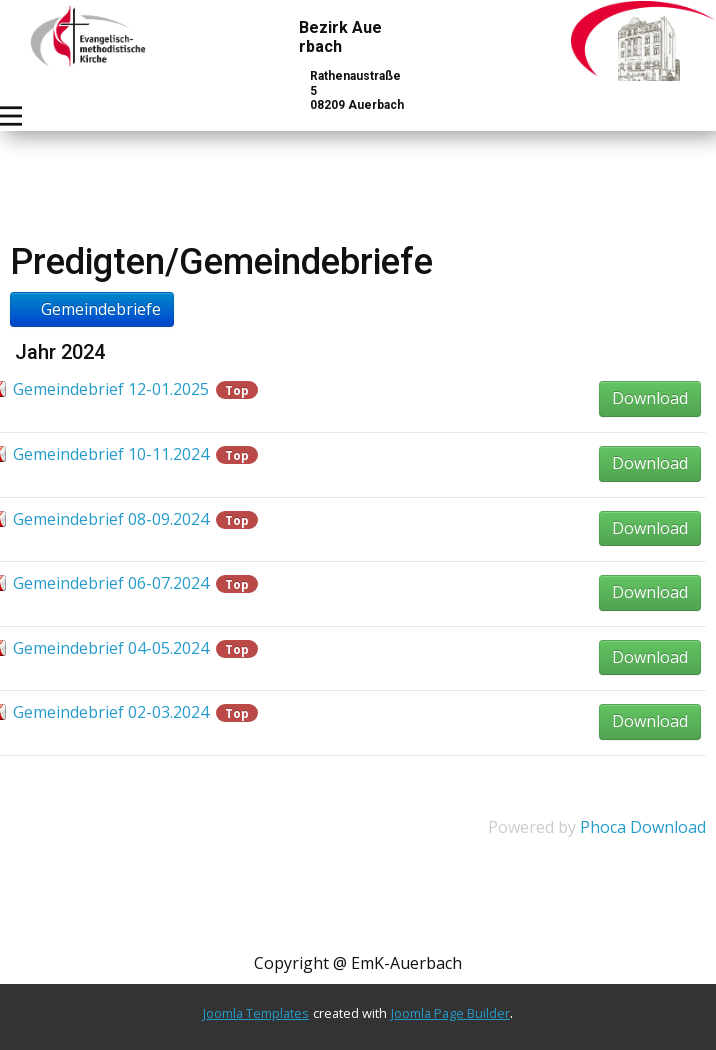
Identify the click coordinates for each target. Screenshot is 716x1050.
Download (650, 398)
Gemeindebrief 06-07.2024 (111, 583)
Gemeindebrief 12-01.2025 (111, 389)
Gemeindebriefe (92, 309)
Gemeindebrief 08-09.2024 (111, 519)
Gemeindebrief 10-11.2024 (111, 454)
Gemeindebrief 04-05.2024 (111, 648)
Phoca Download (643, 827)
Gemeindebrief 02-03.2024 (111, 712)
